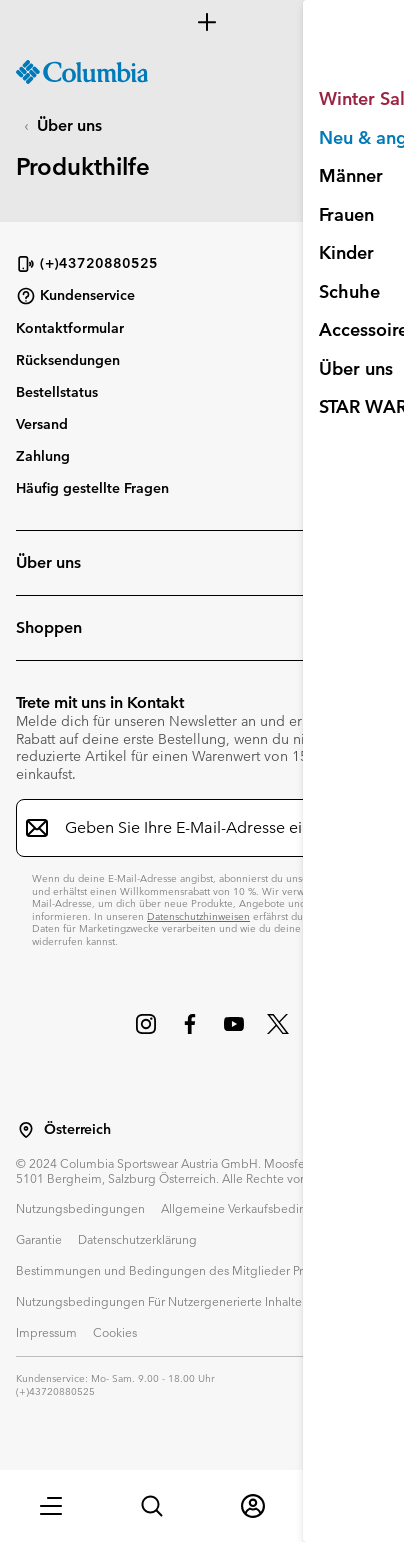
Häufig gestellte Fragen (92, 488)
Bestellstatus (57, 392)
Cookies (115, 1332)
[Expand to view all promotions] (202, 22)
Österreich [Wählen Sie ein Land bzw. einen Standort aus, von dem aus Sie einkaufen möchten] (77, 1129)
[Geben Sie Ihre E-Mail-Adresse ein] (190, 828)
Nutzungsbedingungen (80, 1208)
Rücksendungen (68, 360)
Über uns (69, 125)
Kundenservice (75, 296)
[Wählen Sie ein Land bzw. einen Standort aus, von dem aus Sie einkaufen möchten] (26, 1130)
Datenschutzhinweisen (198, 916)
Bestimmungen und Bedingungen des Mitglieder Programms (185, 1270)
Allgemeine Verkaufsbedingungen (255, 1208)
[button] (51, 1506)
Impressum (46, 1332)
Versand (42, 424)
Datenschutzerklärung (137, 1239)
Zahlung (43, 456)
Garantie (39, 1239)
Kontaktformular (70, 328)
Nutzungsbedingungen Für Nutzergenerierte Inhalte (159, 1301)
